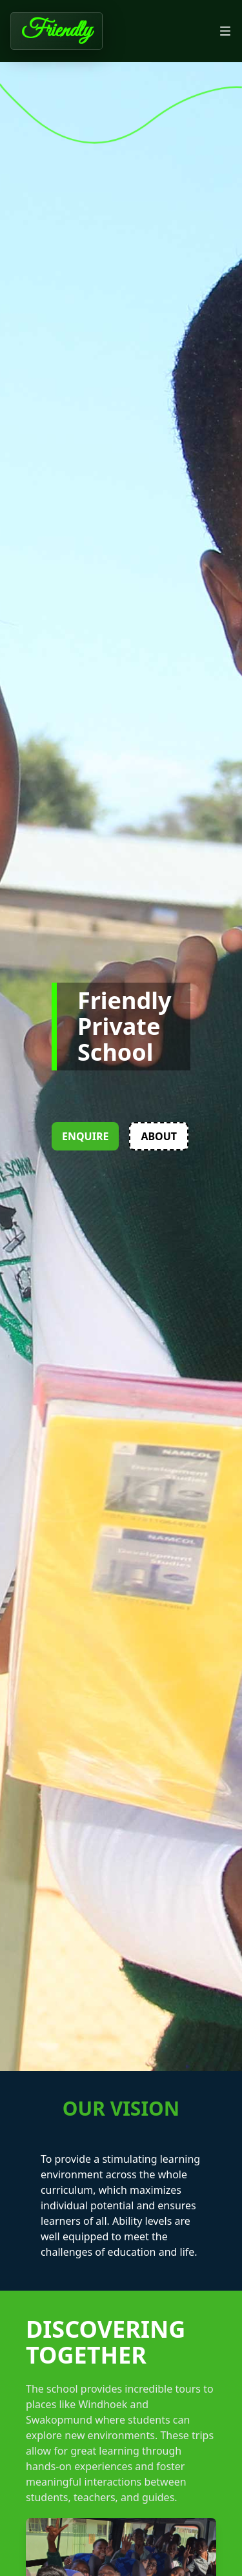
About (159, 1136)
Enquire (85, 1136)
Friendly (56, 30)
